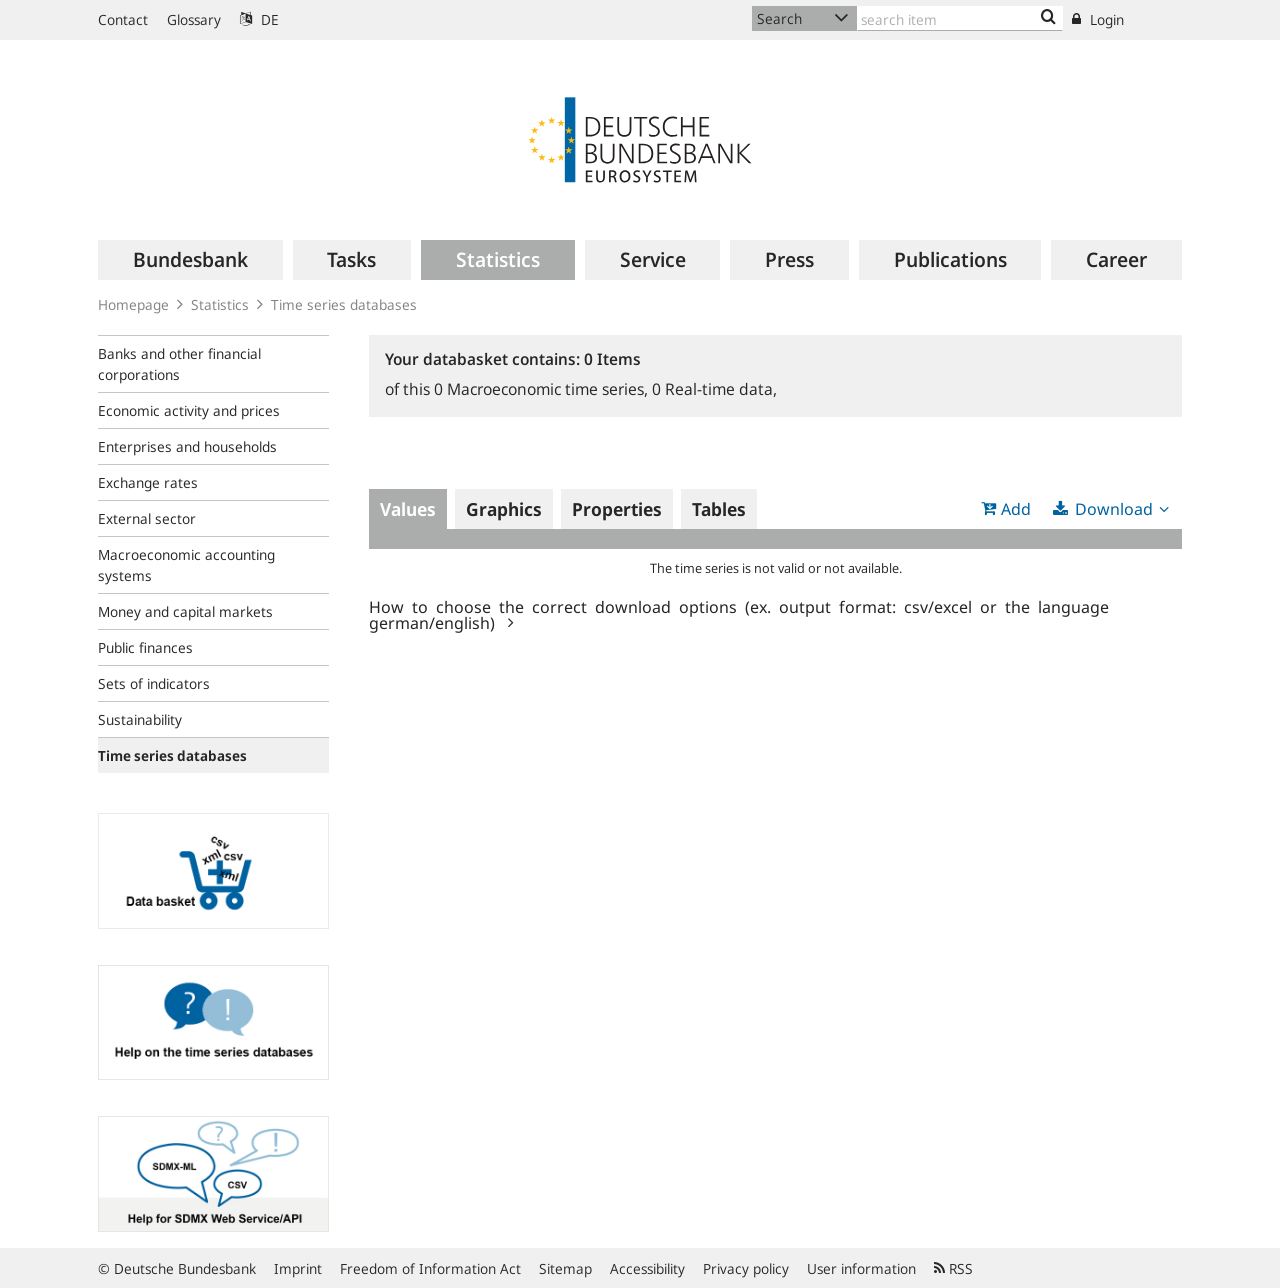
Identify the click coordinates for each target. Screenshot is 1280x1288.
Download (1114, 509)
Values (408, 509)
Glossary (194, 19)
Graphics (504, 509)
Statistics (220, 304)
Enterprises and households (187, 446)
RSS (953, 1268)
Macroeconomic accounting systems (186, 565)
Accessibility (647, 1268)
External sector (147, 518)
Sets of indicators (154, 683)
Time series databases (344, 304)
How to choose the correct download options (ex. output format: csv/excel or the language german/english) (739, 614)
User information (861, 1268)
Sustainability (140, 719)
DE (259, 19)
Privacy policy (746, 1268)
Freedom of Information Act (430, 1268)
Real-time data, (714, 389)
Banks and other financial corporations (179, 364)
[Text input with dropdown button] (960, 18)
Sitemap (565, 1268)
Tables (719, 509)
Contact (123, 19)
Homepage (133, 304)
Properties (617, 509)
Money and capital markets (185, 611)
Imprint (298, 1268)
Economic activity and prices (189, 410)
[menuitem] (190, 260)
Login (1098, 19)
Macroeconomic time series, (543, 389)
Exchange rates (148, 482)
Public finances (145, 647)
